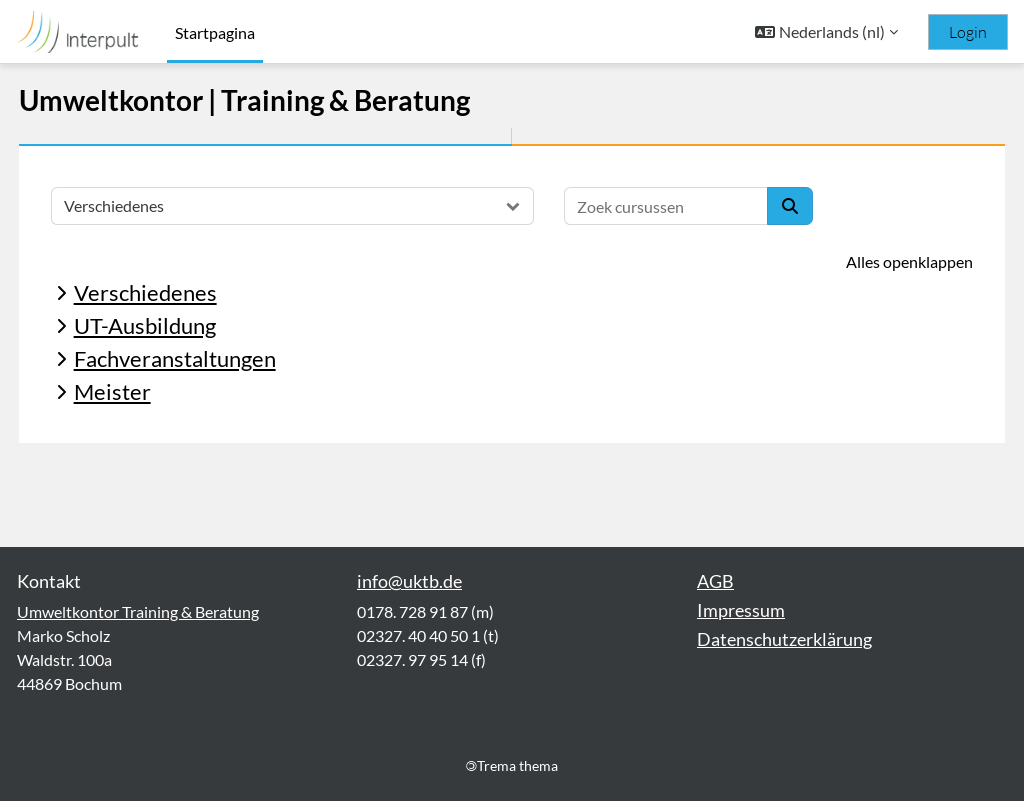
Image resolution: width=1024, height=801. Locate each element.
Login (968, 32)
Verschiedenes (182, 292)
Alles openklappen (872, 261)
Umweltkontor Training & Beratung (138, 611)
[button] (826, 32)
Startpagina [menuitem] (215, 32)
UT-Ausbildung (182, 325)
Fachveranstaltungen (212, 358)
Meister (149, 391)
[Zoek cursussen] (703, 206)
